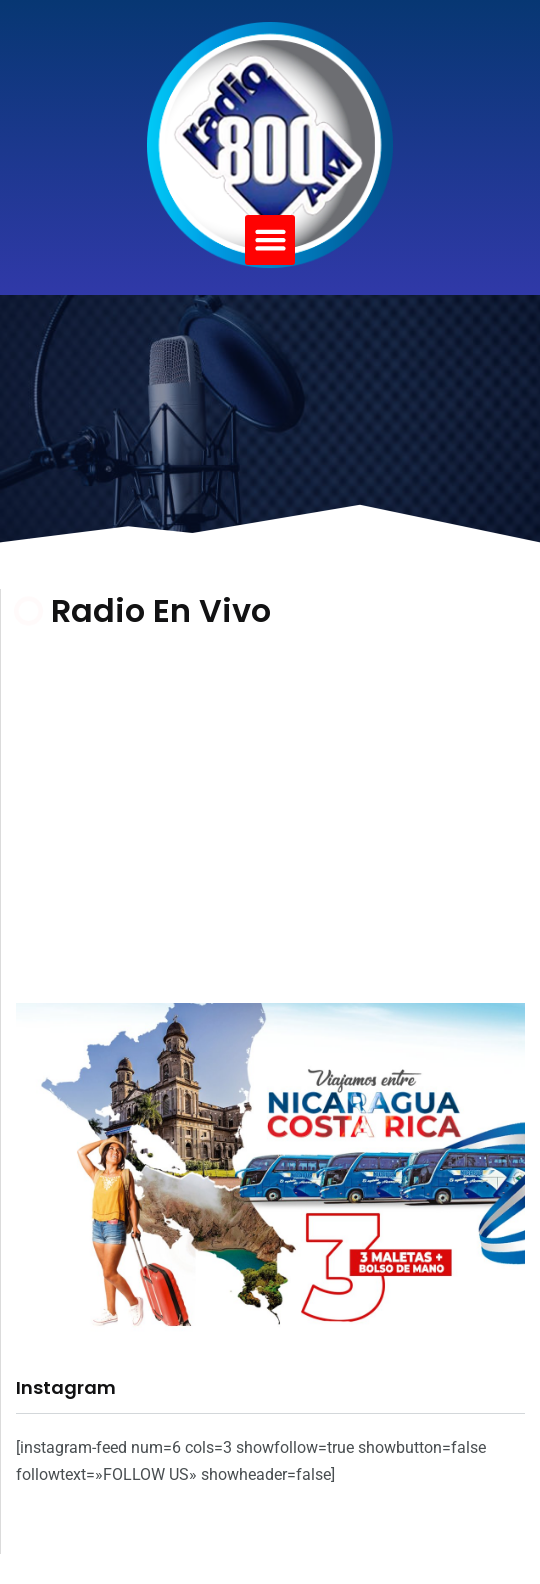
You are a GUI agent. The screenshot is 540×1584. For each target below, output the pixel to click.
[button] (270, 240)
